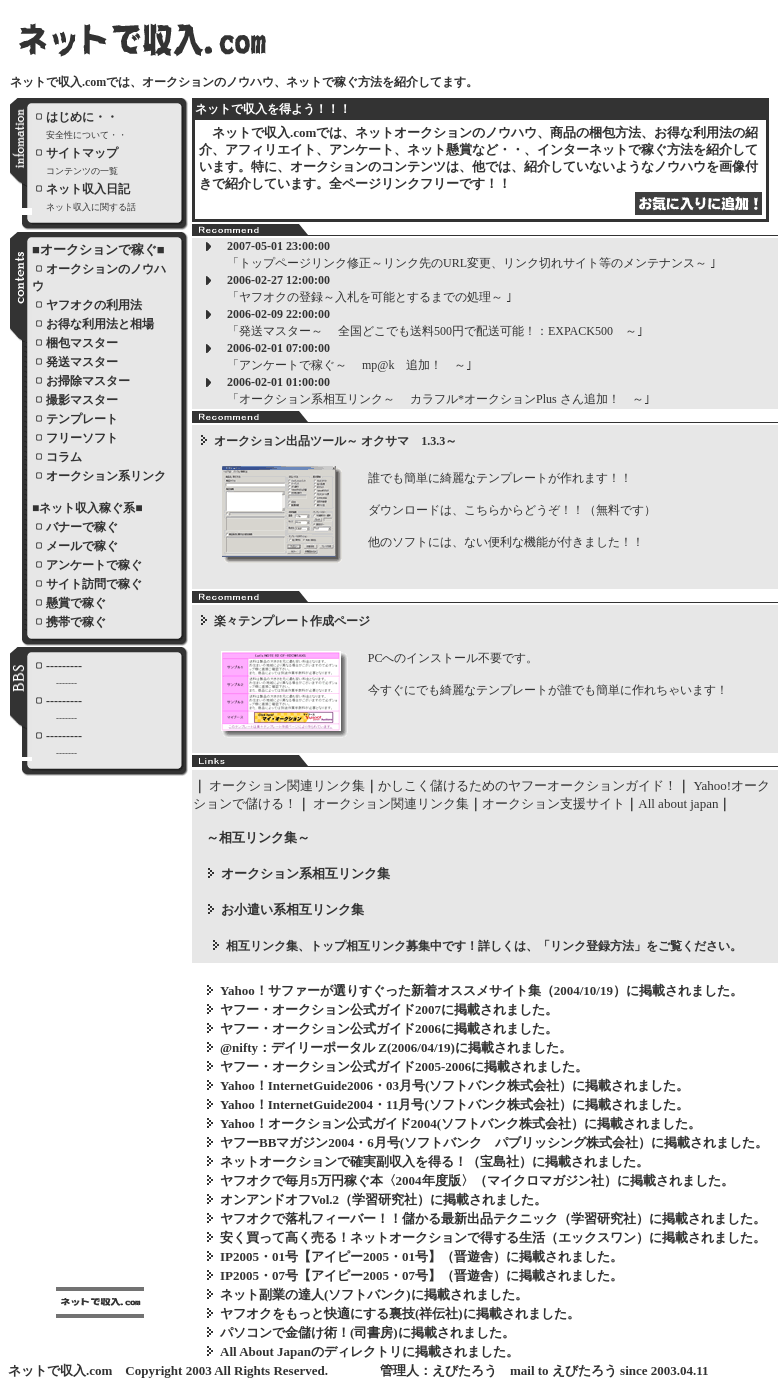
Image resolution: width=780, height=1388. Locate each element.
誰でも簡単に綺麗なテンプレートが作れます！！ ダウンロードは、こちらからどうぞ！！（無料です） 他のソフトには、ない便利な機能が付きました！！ (506, 510)
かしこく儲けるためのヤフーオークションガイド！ (527, 785)
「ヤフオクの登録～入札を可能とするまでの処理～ (366, 297)
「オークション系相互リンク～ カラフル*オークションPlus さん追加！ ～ (435, 399)
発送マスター (82, 362)
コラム (64, 457)
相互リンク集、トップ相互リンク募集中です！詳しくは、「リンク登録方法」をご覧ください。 (484, 946)
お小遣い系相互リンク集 (292, 909)
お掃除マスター (88, 381)
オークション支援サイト (553, 803)
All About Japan (265, 1351)
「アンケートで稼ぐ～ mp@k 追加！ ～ (346, 365)
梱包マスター (82, 343)
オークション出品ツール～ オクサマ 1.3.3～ (335, 441)
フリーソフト (82, 438)
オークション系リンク (106, 476)
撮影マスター (82, 400)
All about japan (678, 803)
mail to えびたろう (563, 1370)
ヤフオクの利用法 (94, 305)
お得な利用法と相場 (100, 324)
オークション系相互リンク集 (305, 873)
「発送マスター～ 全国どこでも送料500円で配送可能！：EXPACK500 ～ (432, 331)
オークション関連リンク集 (287, 785)
